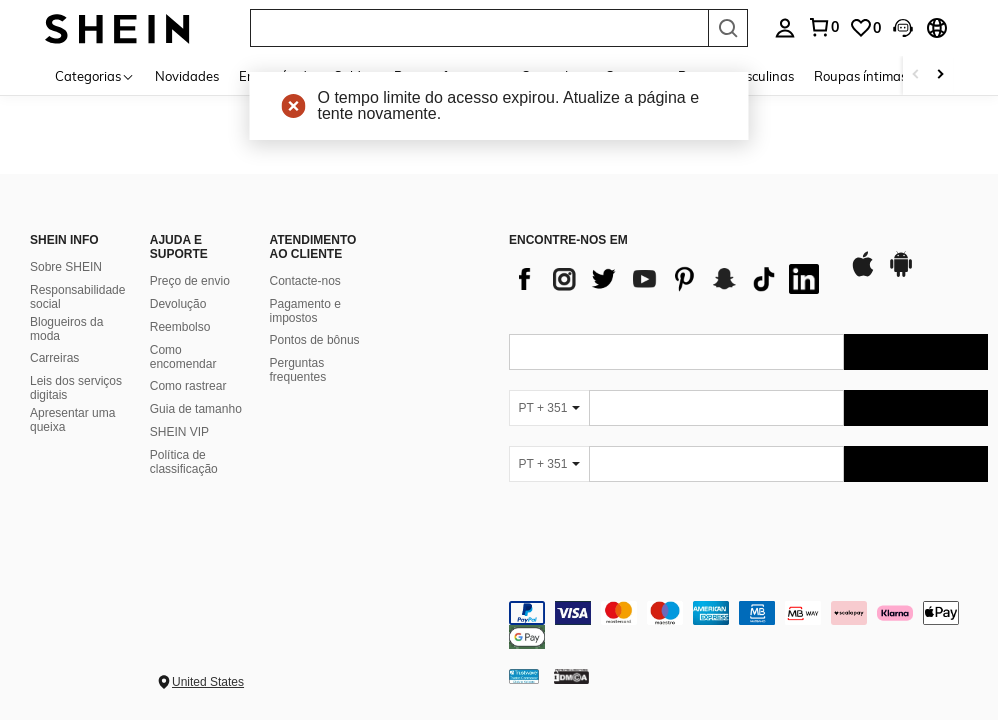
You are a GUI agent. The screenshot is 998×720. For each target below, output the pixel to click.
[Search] (728, 28)
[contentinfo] (748, 625)
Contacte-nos (305, 281)
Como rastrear (188, 386)
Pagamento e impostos (305, 311)
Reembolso (180, 327)
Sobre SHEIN (66, 267)
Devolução (178, 304)
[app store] (863, 274)
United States (208, 682)
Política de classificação (184, 462)
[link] (865, 28)
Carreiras (54, 358)
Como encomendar (183, 357)
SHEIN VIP (179, 432)
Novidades (187, 76)
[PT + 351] (549, 408)
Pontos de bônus (315, 340)
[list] (669, 279)
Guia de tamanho (196, 409)
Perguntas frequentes (298, 370)
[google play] (901, 274)
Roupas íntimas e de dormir (895, 76)
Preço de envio (190, 281)
